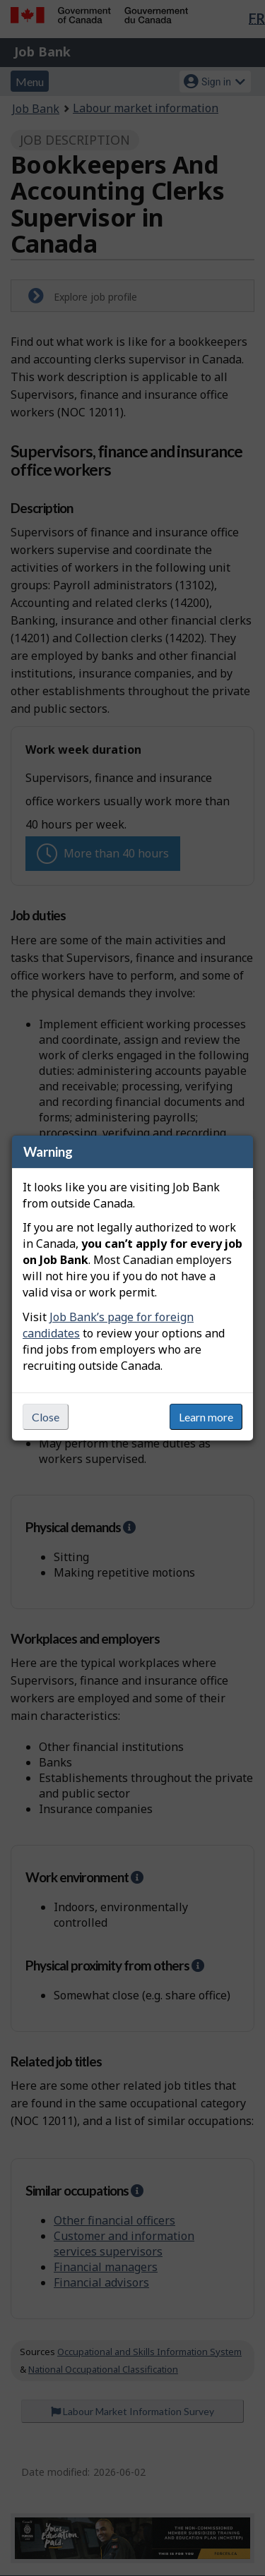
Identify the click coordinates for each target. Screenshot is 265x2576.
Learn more (206, 1417)
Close (45, 1417)
